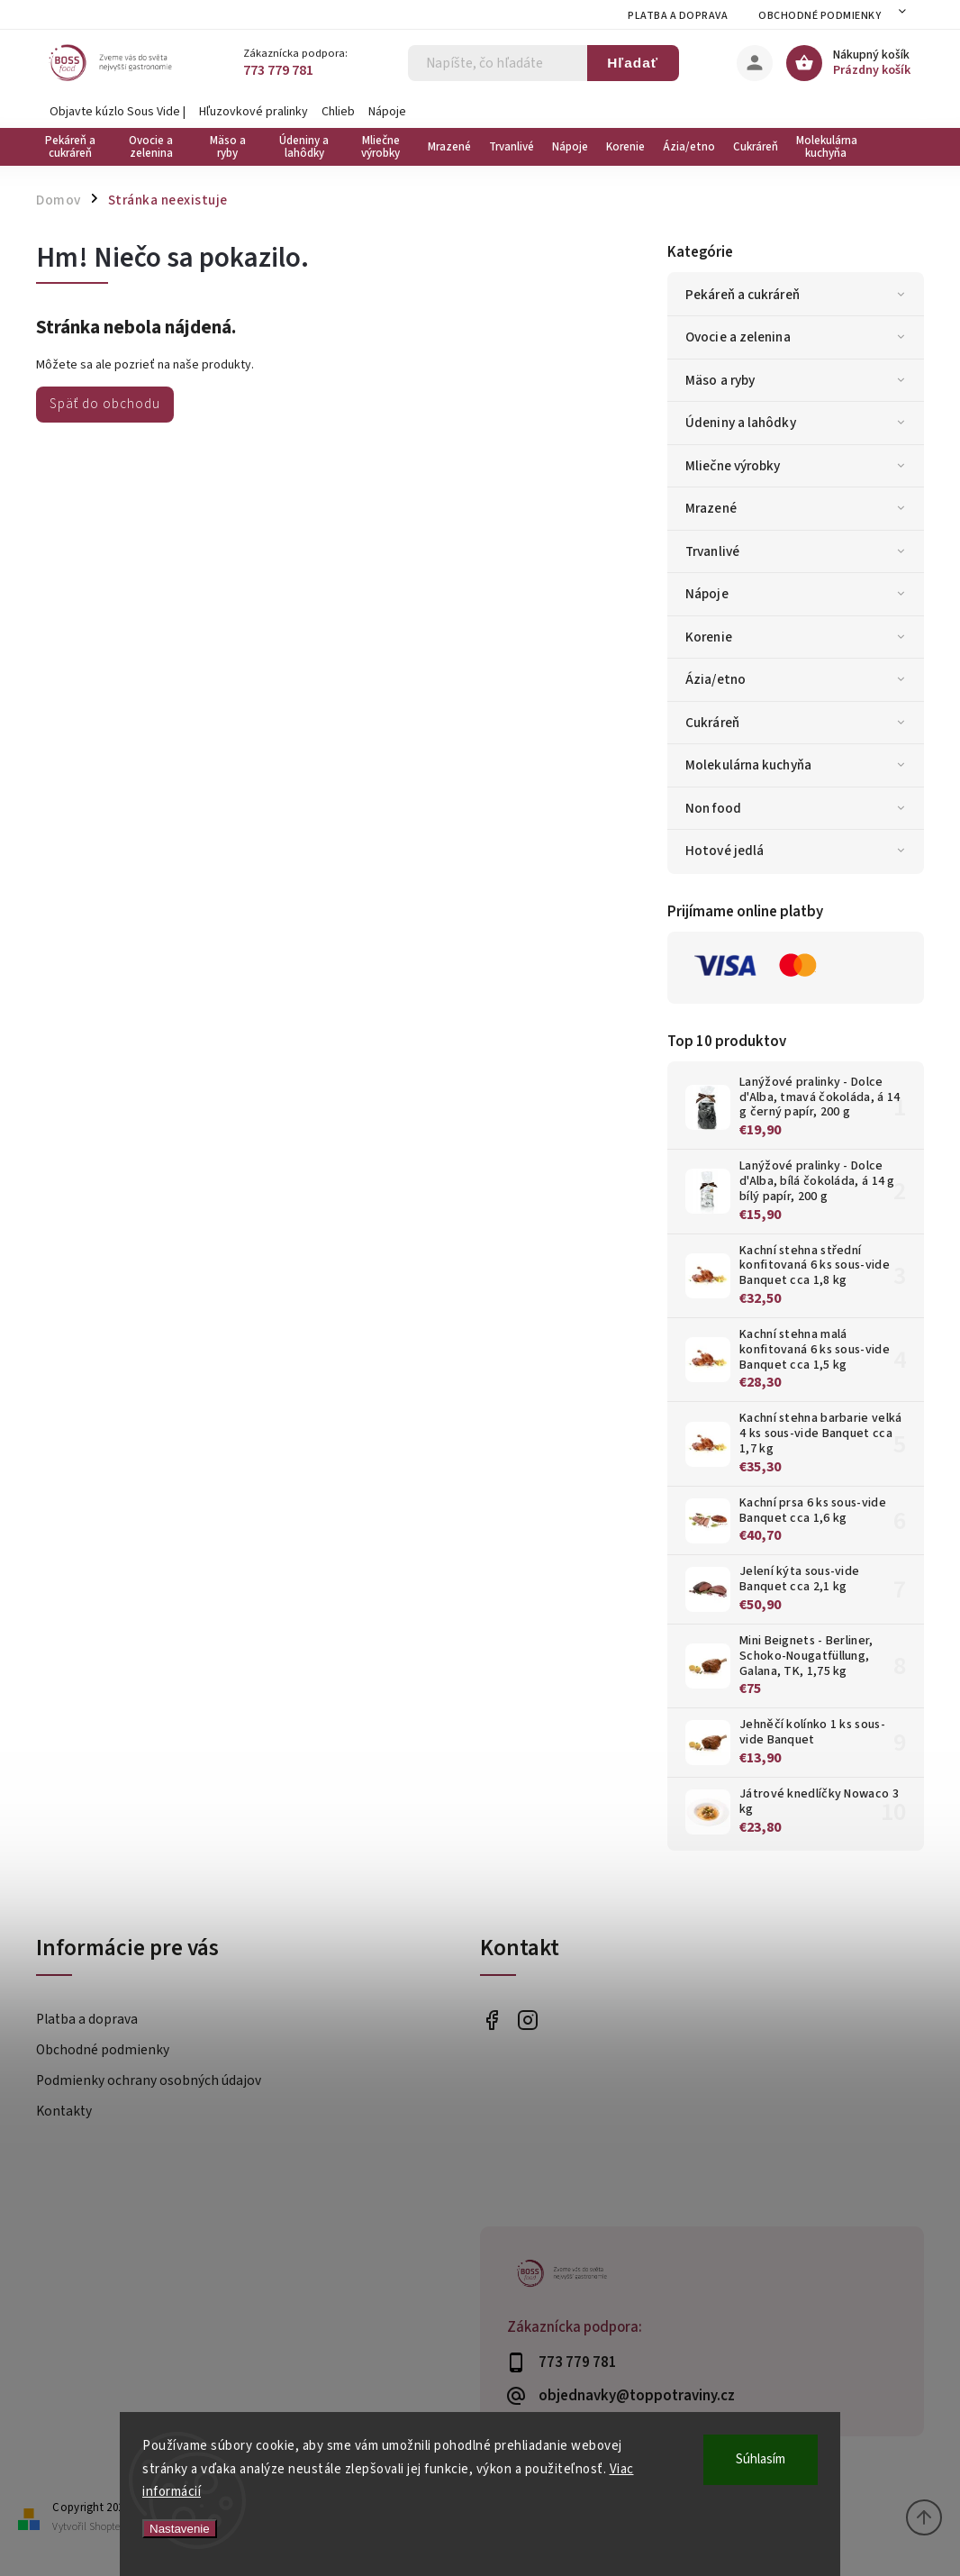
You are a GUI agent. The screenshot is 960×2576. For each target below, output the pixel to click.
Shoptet (106, 2527)
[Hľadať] (498, 63)
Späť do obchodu (105, 404)
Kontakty (64, 2111)
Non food (797, 808)
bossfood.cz (527, 2020)
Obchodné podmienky (819, 15)
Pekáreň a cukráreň (797, 295)
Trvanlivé (797, 551)
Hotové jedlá (797, 850)
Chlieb (338, 112)
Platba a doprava (678, 15)
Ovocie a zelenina (797, 337)
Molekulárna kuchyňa (797, 765)
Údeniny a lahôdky (797, 422)
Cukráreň (797, 723)
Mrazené (797, 508)
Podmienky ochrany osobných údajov (148, 2080)
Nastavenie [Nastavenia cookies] (179, 2528)
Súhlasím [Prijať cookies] (760, 2459)
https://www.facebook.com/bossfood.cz (491, 2020)
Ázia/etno (797, 679)
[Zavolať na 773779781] (324, 70)
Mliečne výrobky (797, 466)
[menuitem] (74, 146)
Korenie (797, 637)
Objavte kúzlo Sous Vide (115, 112)
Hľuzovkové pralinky (253, 112)
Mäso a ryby (797, 380)
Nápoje (387, 112)
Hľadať (632, 62)
